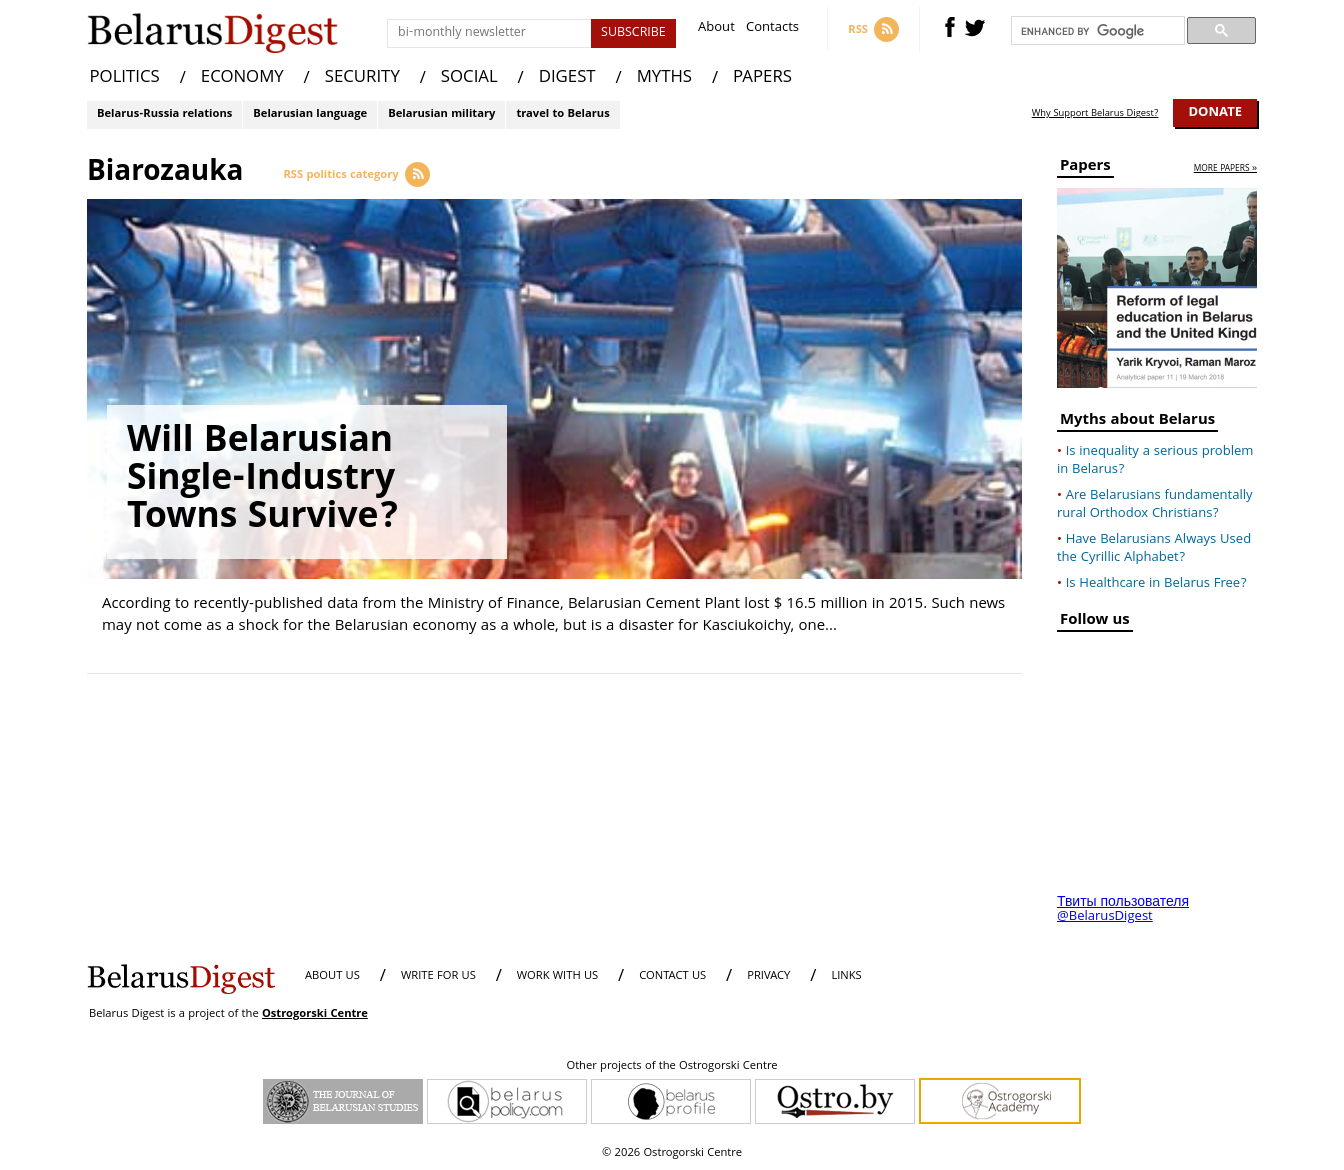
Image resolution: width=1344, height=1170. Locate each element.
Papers (1085, 168)
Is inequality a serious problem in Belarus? (1155, 461)
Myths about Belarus (1137, 422)
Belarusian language (310, 114)
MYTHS (664, 78)
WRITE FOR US (438, 976)
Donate (1215, 113)
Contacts (772, 29)
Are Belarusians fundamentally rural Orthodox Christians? (1155, 505)
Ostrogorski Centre (315, 1014)
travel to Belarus (562, 114)
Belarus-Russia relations (164, 114)
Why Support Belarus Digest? (1095, 114)
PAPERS (762, 78)
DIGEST (567, 78)
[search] (1096, 31)
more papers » (1225, 169)
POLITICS (125, 78)
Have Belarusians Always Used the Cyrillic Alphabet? (1154, 549)
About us (332, 976)
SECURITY (362, 78)
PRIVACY (768, 976)
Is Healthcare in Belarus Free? (1156, 584)
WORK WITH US (557, 976)
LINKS (846, 976)
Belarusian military (441, 114)
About (716, 29)
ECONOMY (242, 78)
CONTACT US (672, 976)
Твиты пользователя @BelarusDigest (1123, 910)
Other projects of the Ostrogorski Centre (671, 1067)
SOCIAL (469, 78)
